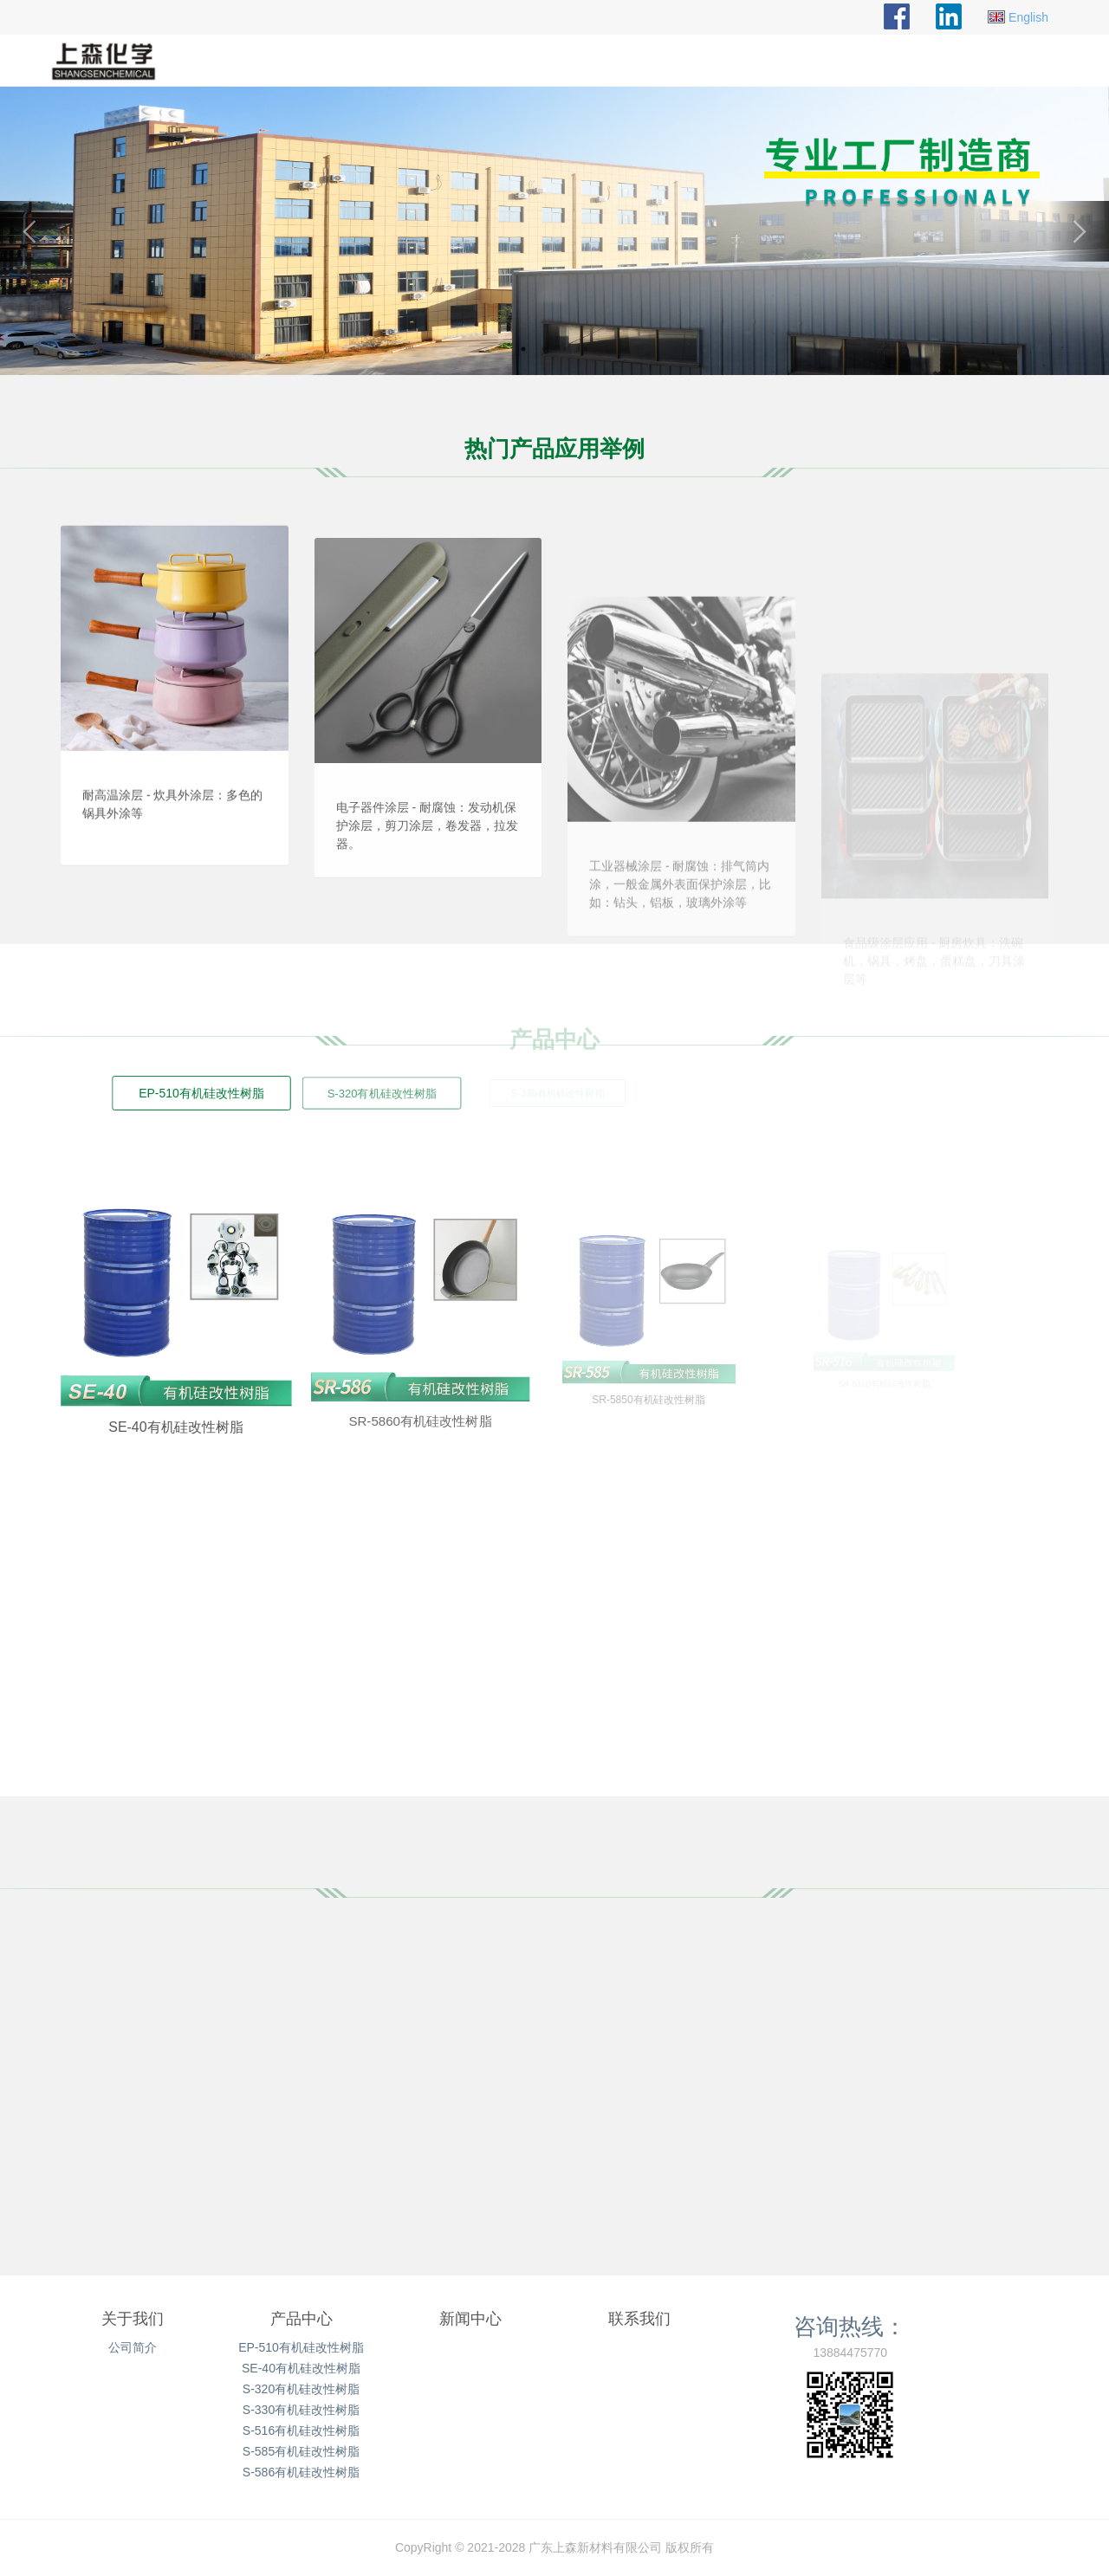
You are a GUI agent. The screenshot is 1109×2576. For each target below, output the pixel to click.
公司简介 (132, 2347)
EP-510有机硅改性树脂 (301, 2347)
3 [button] (565, 349)
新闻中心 (470, 2318)
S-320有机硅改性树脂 (301, 2389)
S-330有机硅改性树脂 (301, 2410)
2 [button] (544, 349)
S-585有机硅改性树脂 (301, 2451)
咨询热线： (850, 2327)
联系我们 (639, 2318)
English (1028, 17)
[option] (554, 231)
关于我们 (132, 2318)
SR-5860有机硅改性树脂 (385, 1384)
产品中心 (301, 2318)
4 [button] (585, 349)
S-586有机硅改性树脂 (301, 2472)
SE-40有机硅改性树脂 (152, 1400)
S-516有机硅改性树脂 (301, 2430)
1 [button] (523, 349)
